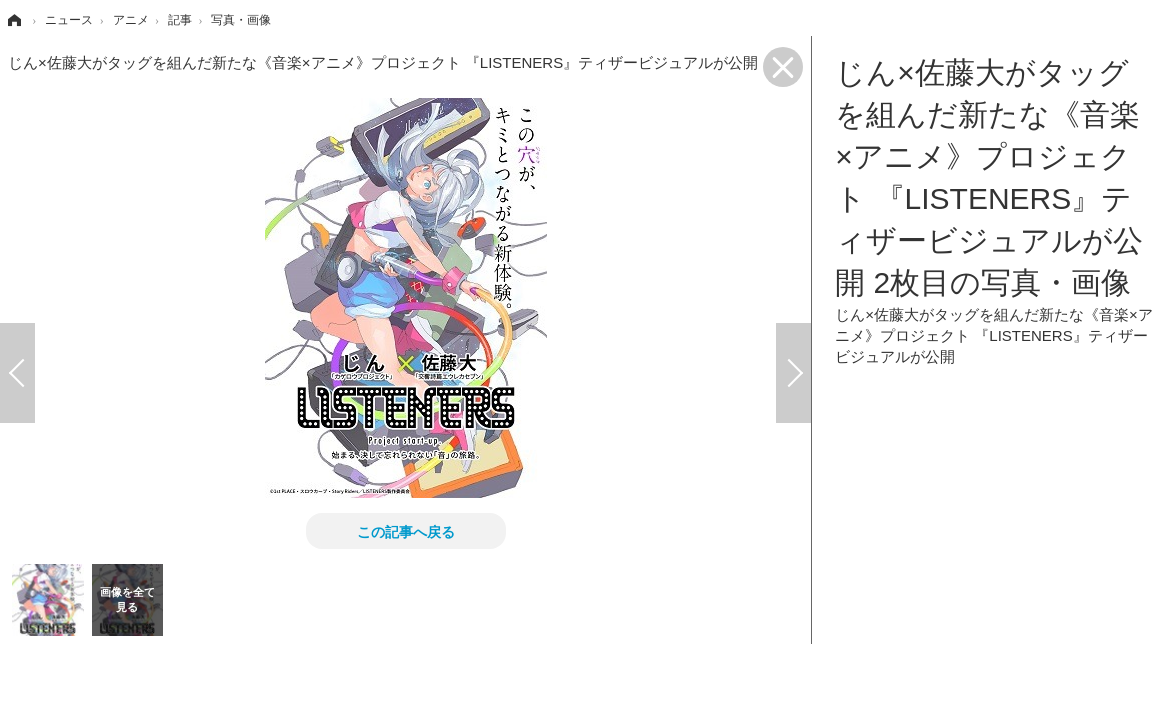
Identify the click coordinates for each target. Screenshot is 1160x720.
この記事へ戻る (406, 531)
